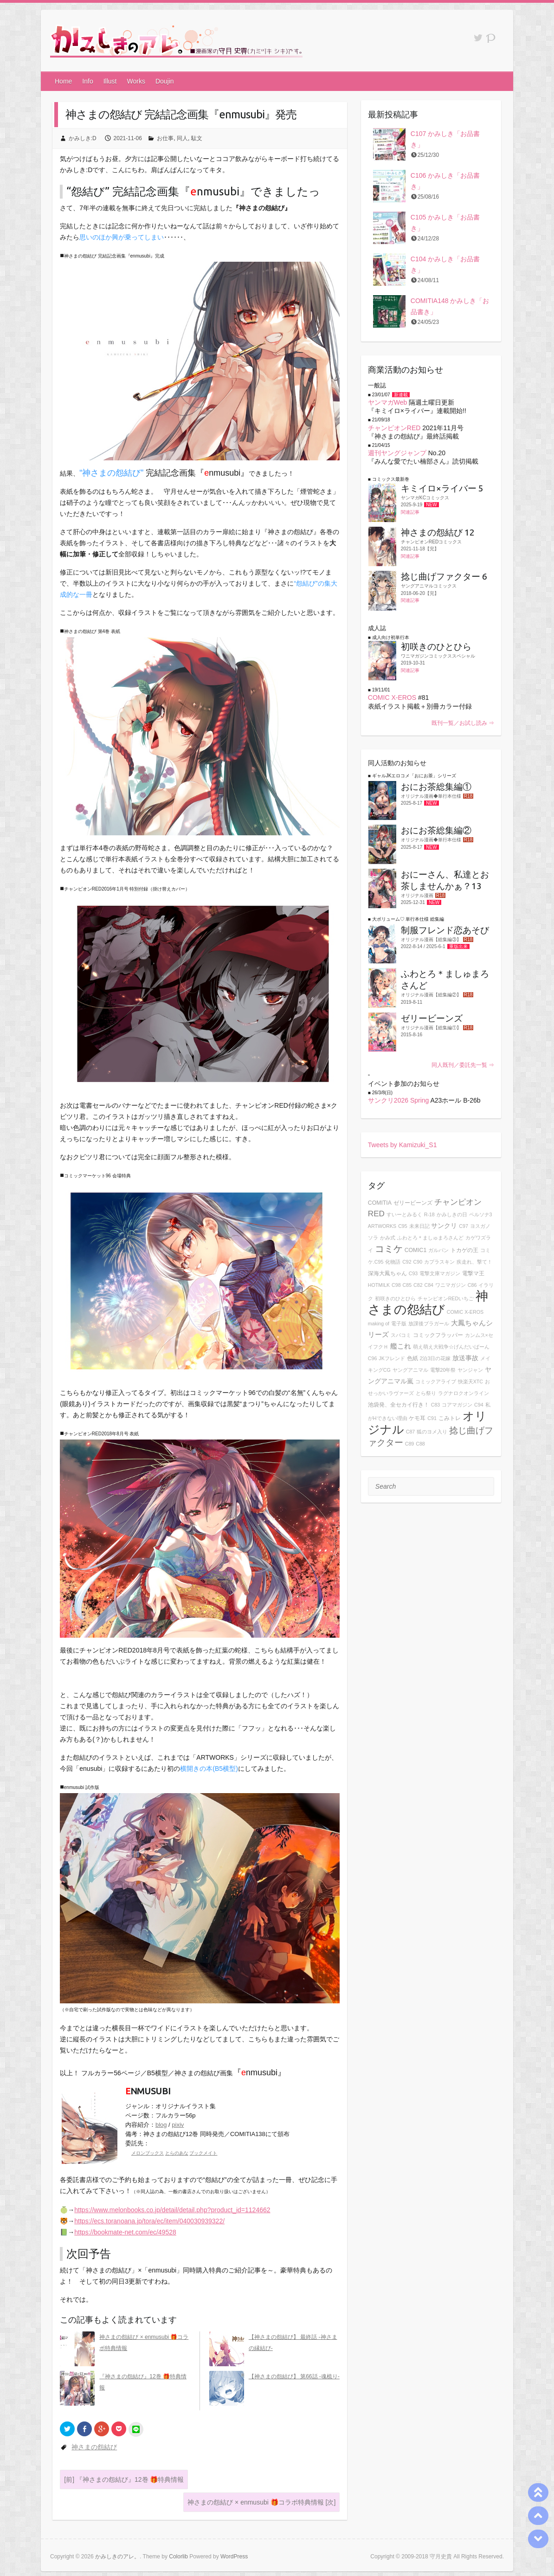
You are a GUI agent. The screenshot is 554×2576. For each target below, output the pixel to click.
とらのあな (176, 2153)
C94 (478, 1404)
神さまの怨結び (94, 2447)
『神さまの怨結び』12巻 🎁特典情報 (124, 2479)
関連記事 (410, 512)
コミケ (389, 1249)
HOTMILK (379, 1285)
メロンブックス (147, 2153)
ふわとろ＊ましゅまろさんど (430, 1237)
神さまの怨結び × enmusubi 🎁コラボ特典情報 (261, 2502)
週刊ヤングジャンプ (397, 453)
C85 (407, 1285)
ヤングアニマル (410, 1370)
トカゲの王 (464, 1250)
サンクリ (444, 1225)
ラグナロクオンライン (463, 1393)
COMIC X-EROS (392, 697)
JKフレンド (392, 1358)
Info (87, 81)
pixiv (178, 2124)
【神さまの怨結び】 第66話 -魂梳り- (294, 2376)
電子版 (398, 1323)
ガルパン (438, 1250)
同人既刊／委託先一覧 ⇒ (463, 1065)
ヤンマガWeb (387, 402)
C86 (472, 1285)
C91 (432, 1418)
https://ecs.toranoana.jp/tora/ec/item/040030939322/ (149, 2221)
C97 (463, 1226)
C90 (418, 1262)
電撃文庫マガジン (439, 1273)
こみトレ (449, 1418)
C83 (435, 1404)
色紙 (412, 1358)
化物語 (392, 1262)
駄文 (196, 138)
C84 (428, 1285)
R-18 (429, 1214)
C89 (409, 1443)
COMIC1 (416, 1250)
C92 (407, 1262)
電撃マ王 (473, 1273)
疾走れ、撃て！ (474, 1262)
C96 (372, 1358)
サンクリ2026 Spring (398, 1100)
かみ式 (387, 1237)
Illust (110, 81)
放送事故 (465, 1358)
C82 (418, 1285)
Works (136, 81)
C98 (396, 1285)
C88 (420, 1443)
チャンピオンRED (394, 428)
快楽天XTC (470, 1381)
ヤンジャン (470, 1370)
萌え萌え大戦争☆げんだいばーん (451, 1346)
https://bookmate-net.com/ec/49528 (125, 2232)
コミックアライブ (435, 1381)
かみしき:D (83, 138)
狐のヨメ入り (432, 1431)
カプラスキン (439, 1262)
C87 (410, 1431)
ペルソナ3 (480, 1214)
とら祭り (426, 1393)
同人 (182, 138)
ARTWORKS (382, 1226)
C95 (402, 1226)
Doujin (164, 81)
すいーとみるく (404, 1214)
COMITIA (380, 1203)
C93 (413, 1273)
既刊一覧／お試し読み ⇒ (463, 723)
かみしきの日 (452, 1214)
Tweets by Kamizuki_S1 (402, 1145)
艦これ (400, 1346)
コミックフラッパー (438, 1335)
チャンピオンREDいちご (446, 1298)
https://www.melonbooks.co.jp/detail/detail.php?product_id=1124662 (172, 2210)
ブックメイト (203, 2153)
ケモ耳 (417, 1418)
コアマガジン (457, 1404)
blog (161, 2124)
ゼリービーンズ (412, 1203)
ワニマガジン (450, 1285)
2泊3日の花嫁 (435, 1358)
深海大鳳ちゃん (387, 1273)
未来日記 (419, 1226)
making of (378, 1323)
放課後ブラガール (428, 1323)
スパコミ (401, 1335)
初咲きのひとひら (395, 1298)
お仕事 (165, 138)
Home (63, 81)
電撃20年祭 (443, 1370)
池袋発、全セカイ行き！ (398, 1404)
